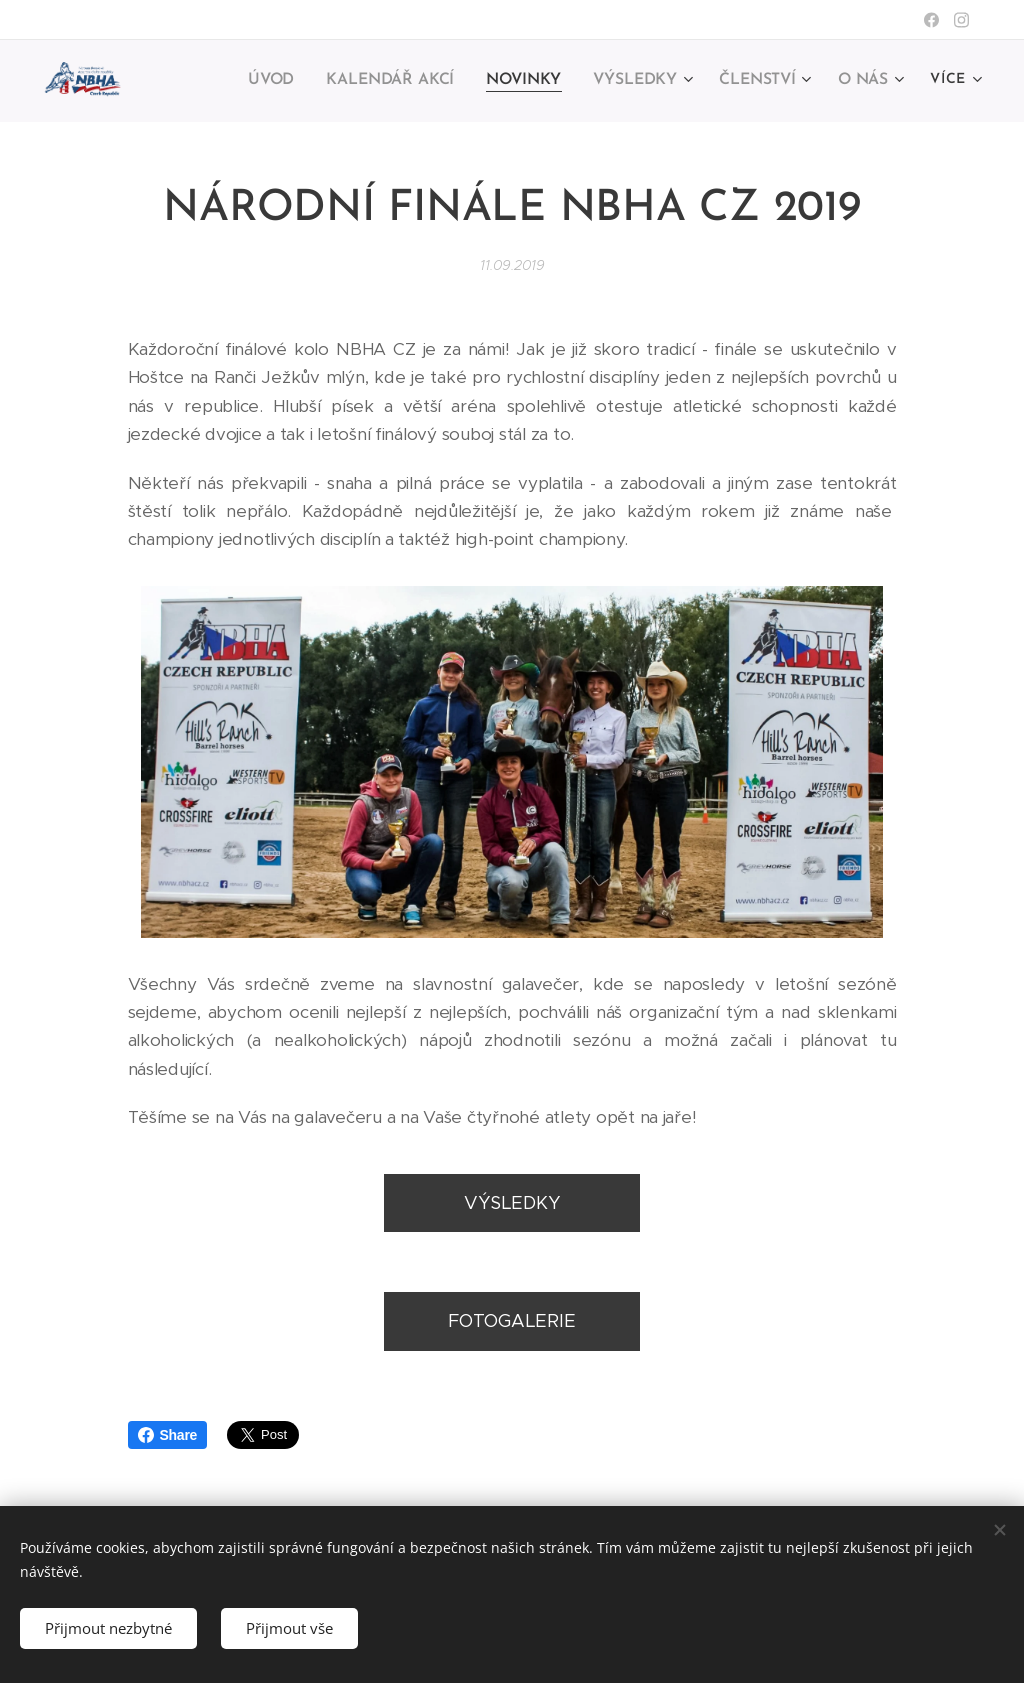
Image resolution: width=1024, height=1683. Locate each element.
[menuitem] (284, 81)
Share (168, 1435)
